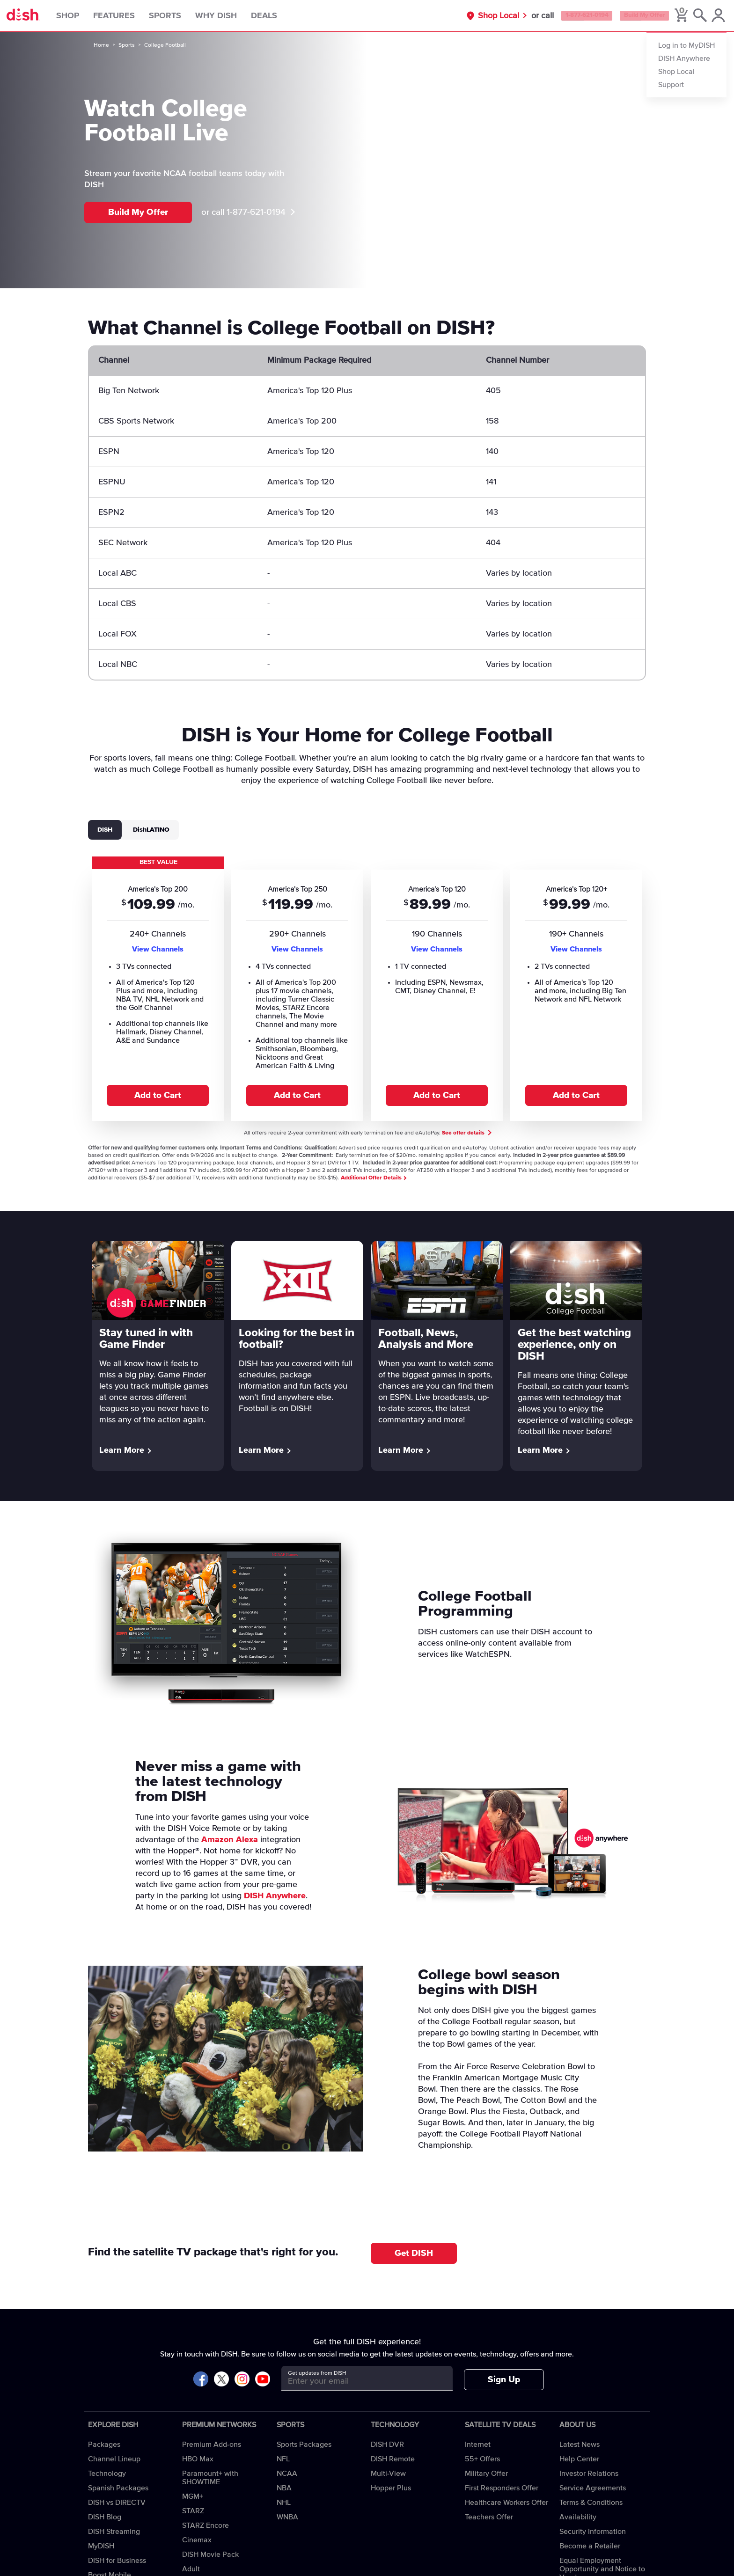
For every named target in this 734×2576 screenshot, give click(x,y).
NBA (284, 2488)
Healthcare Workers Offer (506, 2502)
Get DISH (414, 2253)
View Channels (158, 949)
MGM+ (192, 2496)
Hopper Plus (391, 2488)
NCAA (287, 2473)
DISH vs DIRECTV (117, 2502)
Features (129, 16)
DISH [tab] (104, 830)
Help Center (579, 2459)
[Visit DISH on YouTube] (262, 2379)
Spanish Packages (118, 2488)
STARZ (193, 2511)
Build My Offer (632, 16)
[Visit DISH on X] (221, 2379)
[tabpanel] (367, 988)
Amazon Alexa (229, 1840)
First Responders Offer (501, 2488)
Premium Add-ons (211, 2444)
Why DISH (231, 16)
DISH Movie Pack (210, 2554)
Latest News (579, 2444)
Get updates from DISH (317, 2373)
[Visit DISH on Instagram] (242, 2379)
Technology (107, 2473)
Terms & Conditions (591, 2502)
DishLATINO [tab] (151, 830)
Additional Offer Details (373, 1178)
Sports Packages (304, 2444)
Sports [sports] (126, 45)
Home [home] (101, 45)
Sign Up (504, 2379)
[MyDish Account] (713, 15)
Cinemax (197, 2540)
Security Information (592, 2531)
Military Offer (486, 2473)
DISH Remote (393, 2459)
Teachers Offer (489, 2517)
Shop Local (464, 16)
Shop (82, 16)
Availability (577, 2517)
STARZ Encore (205, 2525)
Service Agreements (592, 2488)
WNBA (287, 2517)
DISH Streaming (114, 2531)
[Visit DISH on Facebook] (200, 2379)
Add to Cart (157, 1095)
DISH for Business (117, 2560)
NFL (283, 2459)
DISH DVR (387, 2444)
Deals (279, 16)
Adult (191, 2569)
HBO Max (197, 2459)
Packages (104, 2444)
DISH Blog (104, 2517)
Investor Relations (588, 2473)
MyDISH (101, 2546)
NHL (284, 2502)
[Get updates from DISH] (358, 2381)
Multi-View (388, 2473)
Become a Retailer (589, 2546)
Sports (180, 16)
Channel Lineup (114, 2459)
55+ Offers (482, 2459)
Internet (478, 2444)
